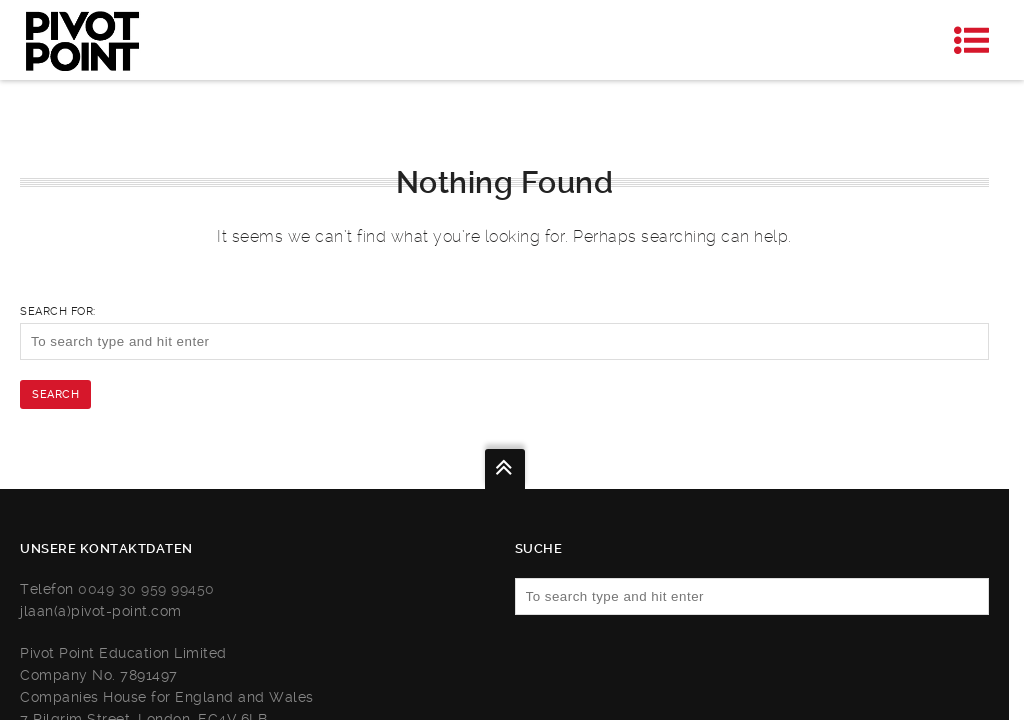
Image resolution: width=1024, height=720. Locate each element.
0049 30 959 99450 (146, 589)
